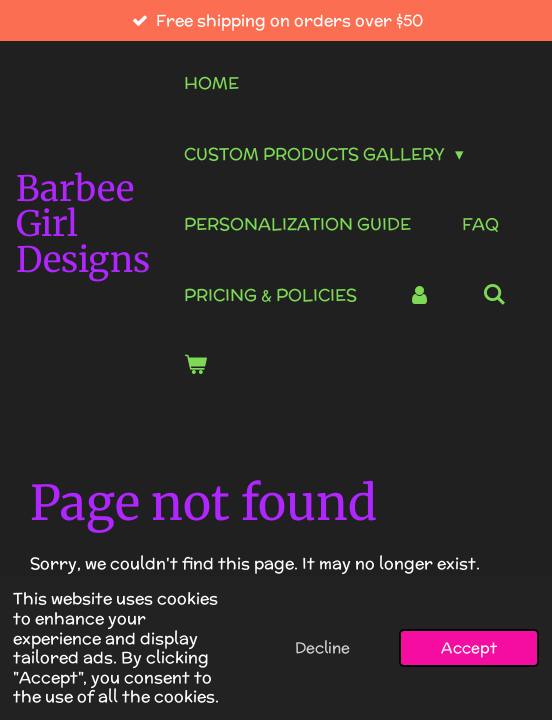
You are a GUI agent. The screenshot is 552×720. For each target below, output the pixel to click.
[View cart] (196, 366)
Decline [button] (322, 647)
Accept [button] (469, 647)
